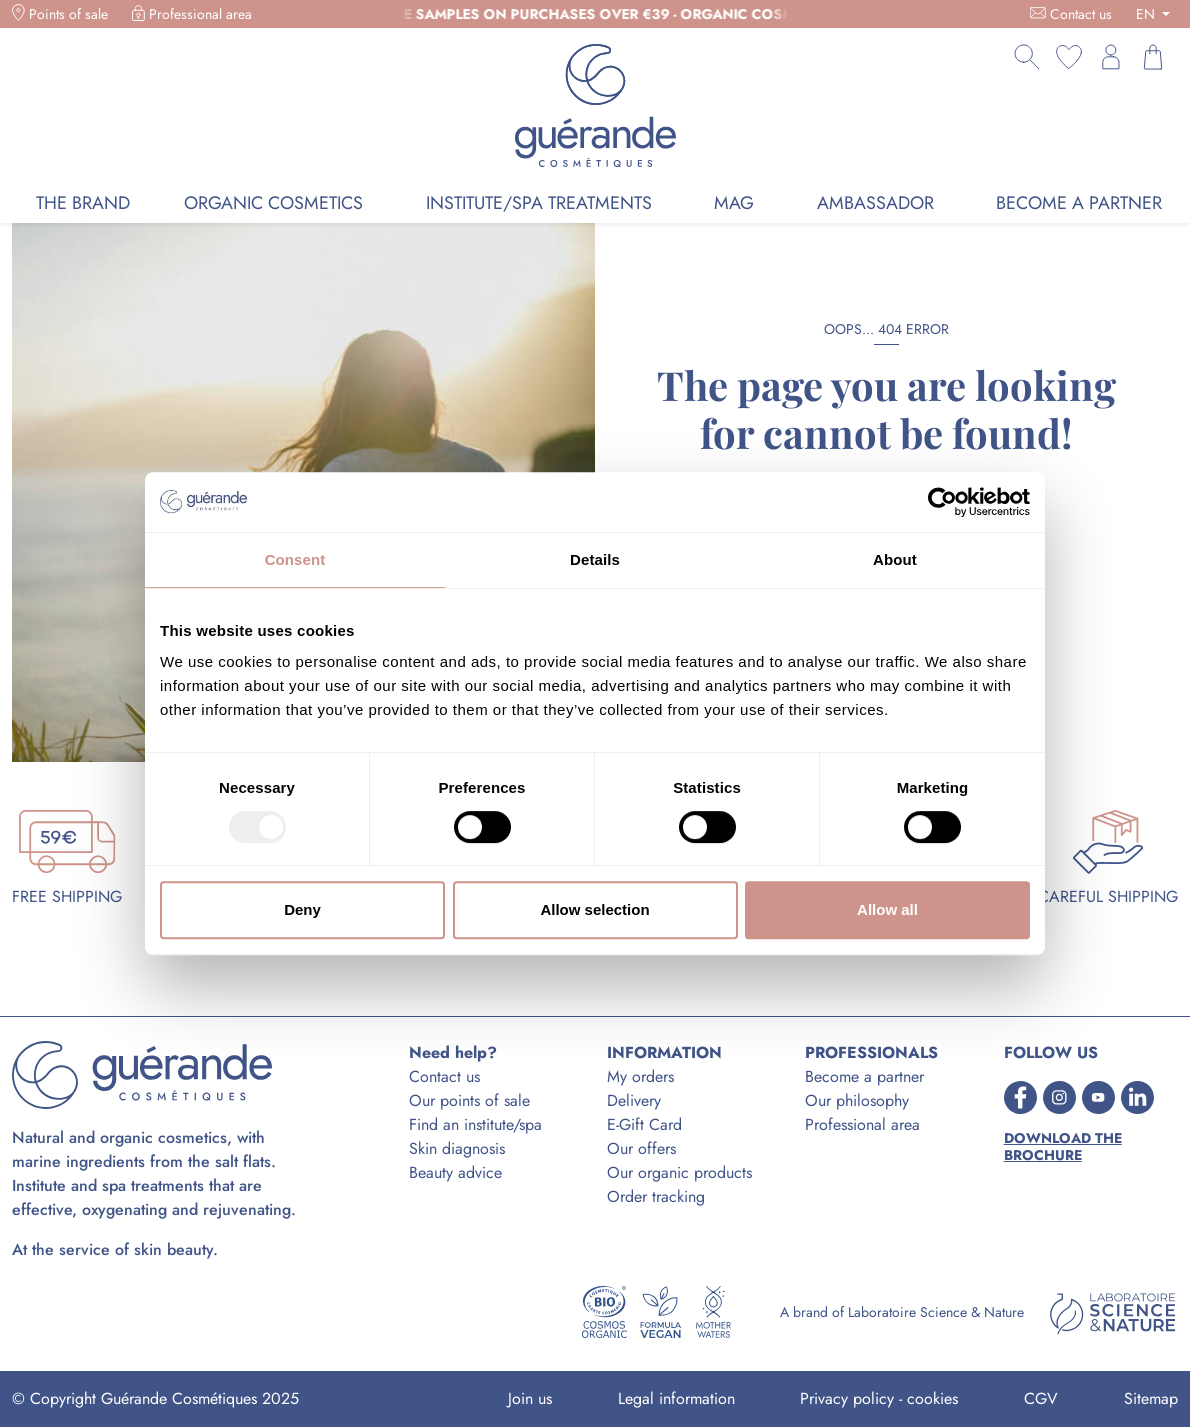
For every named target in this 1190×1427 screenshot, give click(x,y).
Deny (302, 909)
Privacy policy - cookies (879, 1398)
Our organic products (679, 1172)
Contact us (1081, 14)
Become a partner (864, 1076)
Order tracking (656, 1196)
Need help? (453, 1052)
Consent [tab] (295, 559)
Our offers (641, 1148)
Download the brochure (1063, 1147)
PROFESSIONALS (871, 1052)
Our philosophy (857, 1100)
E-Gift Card (644, 1124)
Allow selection (594, 909)
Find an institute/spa (475, 1124)
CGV (1041, 1398)
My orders (640, 1076)
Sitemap (1151, 1398)
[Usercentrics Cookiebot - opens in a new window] (942, 502)
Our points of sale (469, 1100)
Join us (530, 1398)
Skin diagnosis (457, 1148)
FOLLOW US (1051, 1052)
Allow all (887, 909)
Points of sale (68, 14)
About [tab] (895, 559)
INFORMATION (664, 1052)
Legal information (676, 1398)
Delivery (634, 1100)
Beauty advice (455, 1172)
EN (1147, 14)
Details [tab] (595, 559)
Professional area (200, 14)
